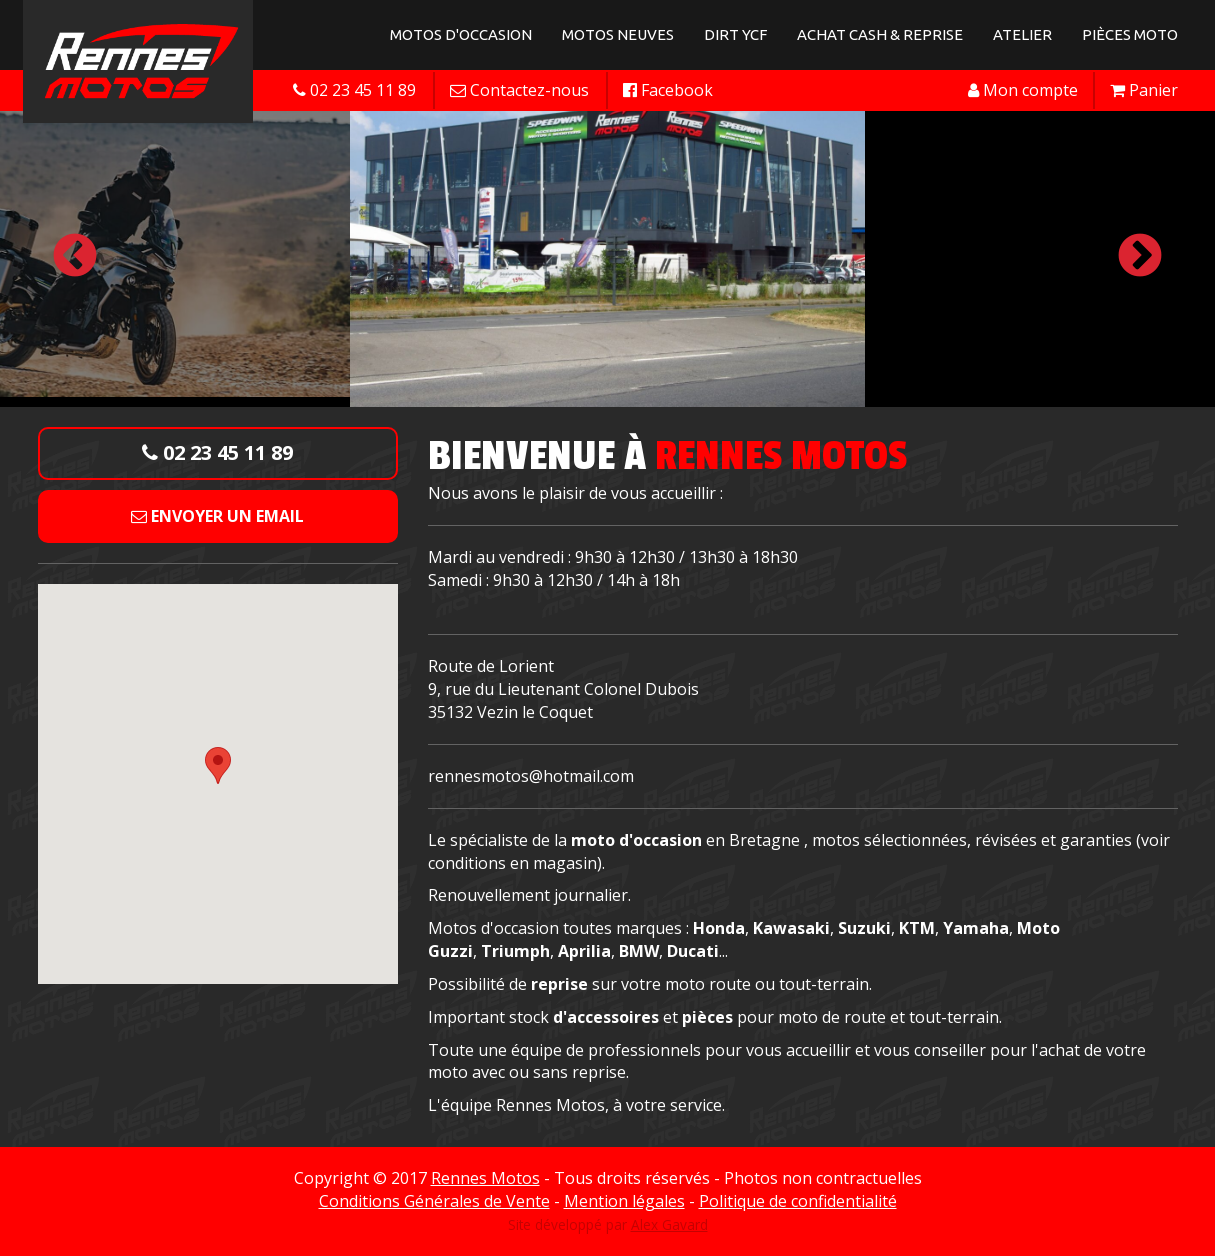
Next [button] (1140, 257)
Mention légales (624, 1201)
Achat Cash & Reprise (880, 34)
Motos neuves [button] (618, 34)
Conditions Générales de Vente (434, 1201)
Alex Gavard (669, 1224)
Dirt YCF (735, 34)
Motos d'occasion (461, 34)
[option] (607, 257)
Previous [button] (75, 257)
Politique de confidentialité (798, 1201)
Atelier (1022, 34)
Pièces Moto (1130, 34)
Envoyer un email (217, 516)
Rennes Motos (485, 1178)
